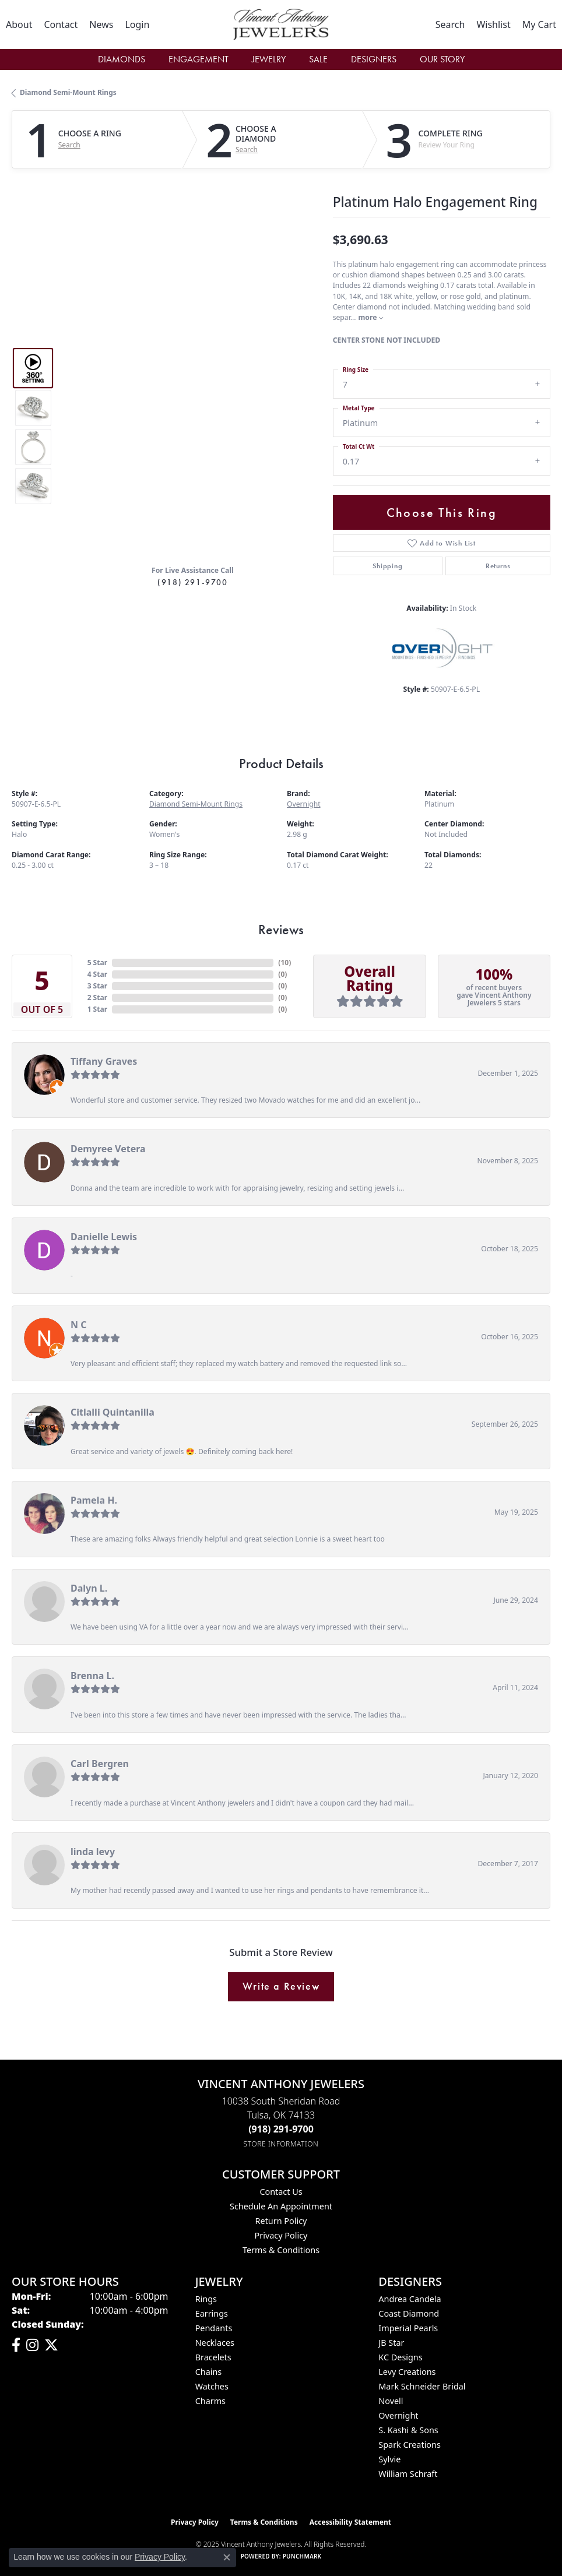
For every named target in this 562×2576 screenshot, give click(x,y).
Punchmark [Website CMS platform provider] (302, 2556)
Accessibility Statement (350, 2522)
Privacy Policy (281, 2235)
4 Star (97, 974)
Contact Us (280, 2191)
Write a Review (281, 1986)
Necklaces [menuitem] (214, 2342)
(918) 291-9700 (192, 582)
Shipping (387, 566)
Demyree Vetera (108, 1148)
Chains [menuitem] (208, 2371)
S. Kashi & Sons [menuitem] (408, 2430)
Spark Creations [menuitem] (409, 2444)
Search (69, 145)
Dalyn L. (89, 1588)
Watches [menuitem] (212, 2386)
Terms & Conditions (281, 2249)
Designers (373, 59)
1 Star (97, 1009)
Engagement (198, 59)
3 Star (97, 986)
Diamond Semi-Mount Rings (68, 92)
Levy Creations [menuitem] (406, 2371)
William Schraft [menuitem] (407, 2473)
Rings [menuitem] (206, 2298)
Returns (498, 566)
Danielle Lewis (104, 1236)
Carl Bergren (100, 1763)
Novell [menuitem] (390, 2400)
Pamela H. (94, 1500)
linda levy (93, 1851)
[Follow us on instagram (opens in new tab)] (32, 2345)
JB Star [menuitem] (391, 2342)
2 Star (97, 997)
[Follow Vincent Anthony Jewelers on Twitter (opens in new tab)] (51, 2345)
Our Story (442, 59)
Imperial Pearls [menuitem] (408, 2328)
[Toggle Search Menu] (450, 24)
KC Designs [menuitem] (400, 2357)
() (284, 962)
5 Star (97, 962)
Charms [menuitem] (210, 2400)
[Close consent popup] (226, 2557)
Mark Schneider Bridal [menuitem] (421, 2386)
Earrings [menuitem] (211, 2313)
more (371, 317)
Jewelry (269, 59)
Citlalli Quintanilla (112, 1412)
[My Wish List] (493, 24)
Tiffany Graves (104, 1061)
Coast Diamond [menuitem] (408, 2313)
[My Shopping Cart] (539, 24)
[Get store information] (281, 2144)
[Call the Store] (281, 2129)
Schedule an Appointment (281, 2206)
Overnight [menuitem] (398, 2415)
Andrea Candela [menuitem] (409, 2298)
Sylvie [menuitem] (389, 2459)
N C (78, 1324)
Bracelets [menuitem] (213, 2357)
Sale (318, 59)
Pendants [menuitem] (214, 2328)
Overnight (304, 804)
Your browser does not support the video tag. (193, 342)
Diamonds (121, 59)
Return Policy (281, 2220)
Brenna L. (92, 1675)
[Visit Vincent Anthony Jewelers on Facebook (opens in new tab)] (16, 2345)
